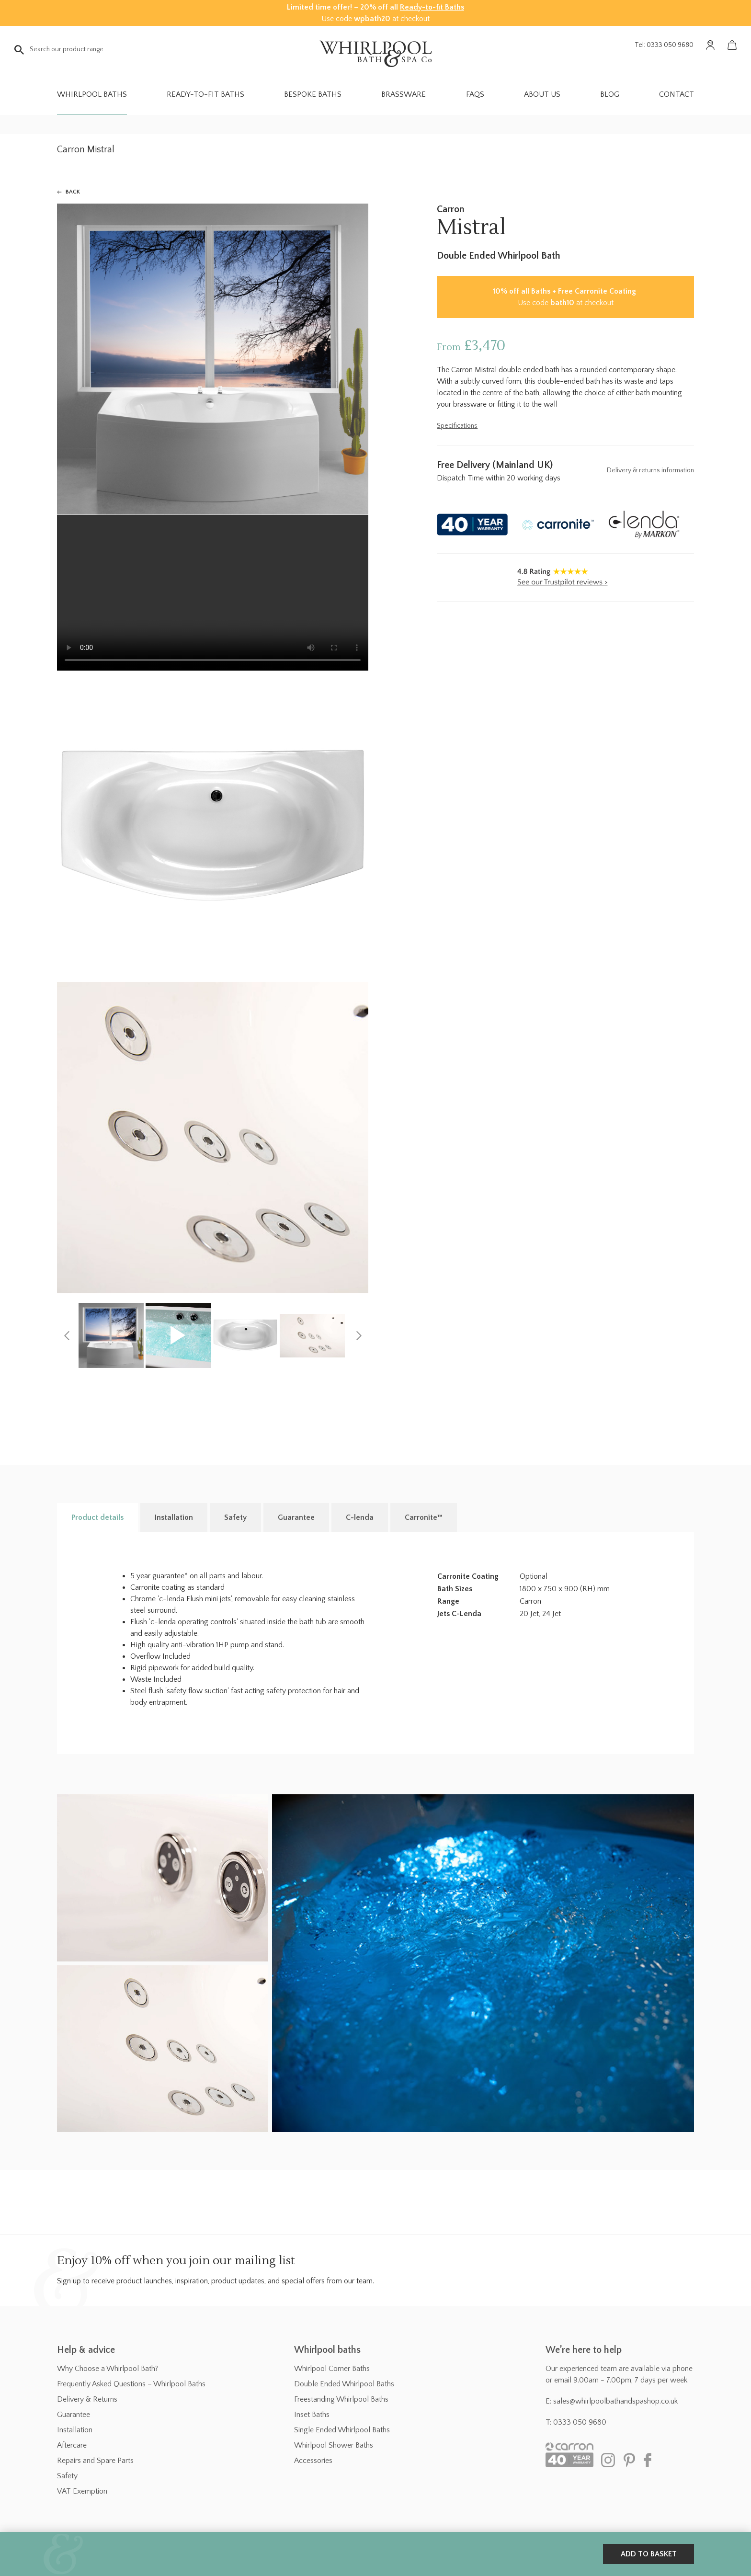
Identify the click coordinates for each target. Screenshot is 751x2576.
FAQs (475, 94)
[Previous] (66, 1335)
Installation (74, 2430)
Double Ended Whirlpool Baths (344, 2384)
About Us (542, 94)
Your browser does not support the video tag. (212, 593)
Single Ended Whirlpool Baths (342, 2430)
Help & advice (86, 2350)
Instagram (608, 2460)
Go (19, 50)
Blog (609, 94)
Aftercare (72, 2445)
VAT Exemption (82, 2491)
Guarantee (73, 2414)
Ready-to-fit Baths (432, 7)
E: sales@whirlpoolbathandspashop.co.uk (612, 2401)
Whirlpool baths (327, 2350)
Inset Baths (312, 2414)
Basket (732, 45)
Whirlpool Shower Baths (333, 2445)
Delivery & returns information (650, 470)
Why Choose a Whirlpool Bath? (107, 2368)
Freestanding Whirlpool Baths (341, 2399)
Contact (676, 94)
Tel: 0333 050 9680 (664, 45)
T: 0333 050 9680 (576, 2422)
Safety (67, 2476)
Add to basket (649, 2554)
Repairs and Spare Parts (95, 2460)
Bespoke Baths (312, 94)
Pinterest (629, 2460)
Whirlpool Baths (92, 94)
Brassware (403, 94)
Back (73, 192)
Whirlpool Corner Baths (332, 2368)
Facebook (651, 2460)
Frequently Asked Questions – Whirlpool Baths (131, 2384)
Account (710, 45)
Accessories (313, 2460)
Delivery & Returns (87, 2399)
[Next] (358, 1335)
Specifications (457, 426)
